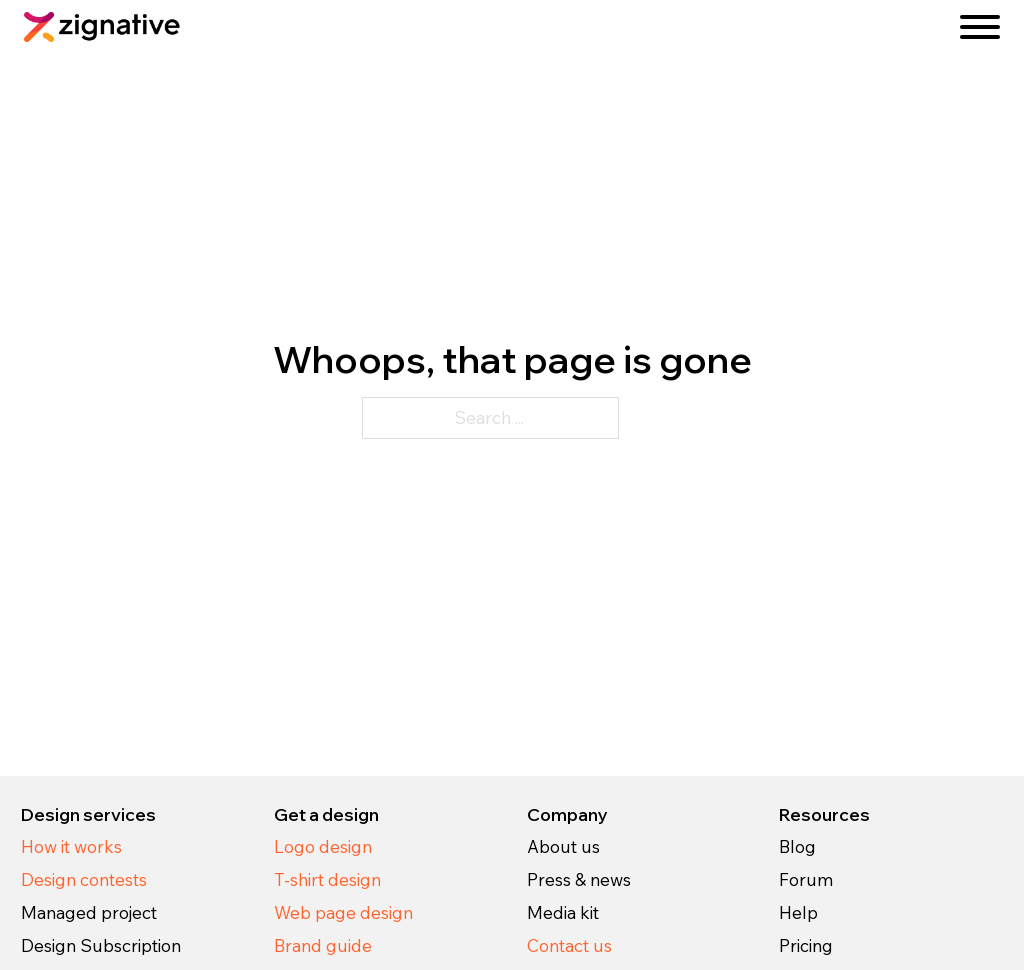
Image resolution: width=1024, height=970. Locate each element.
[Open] (980, 27)
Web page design (343, 912)
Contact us (569, 945)
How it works (71, 846)
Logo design (323, 846)
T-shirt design (327, 879)
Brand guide (323, 945)
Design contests (84, 879)
